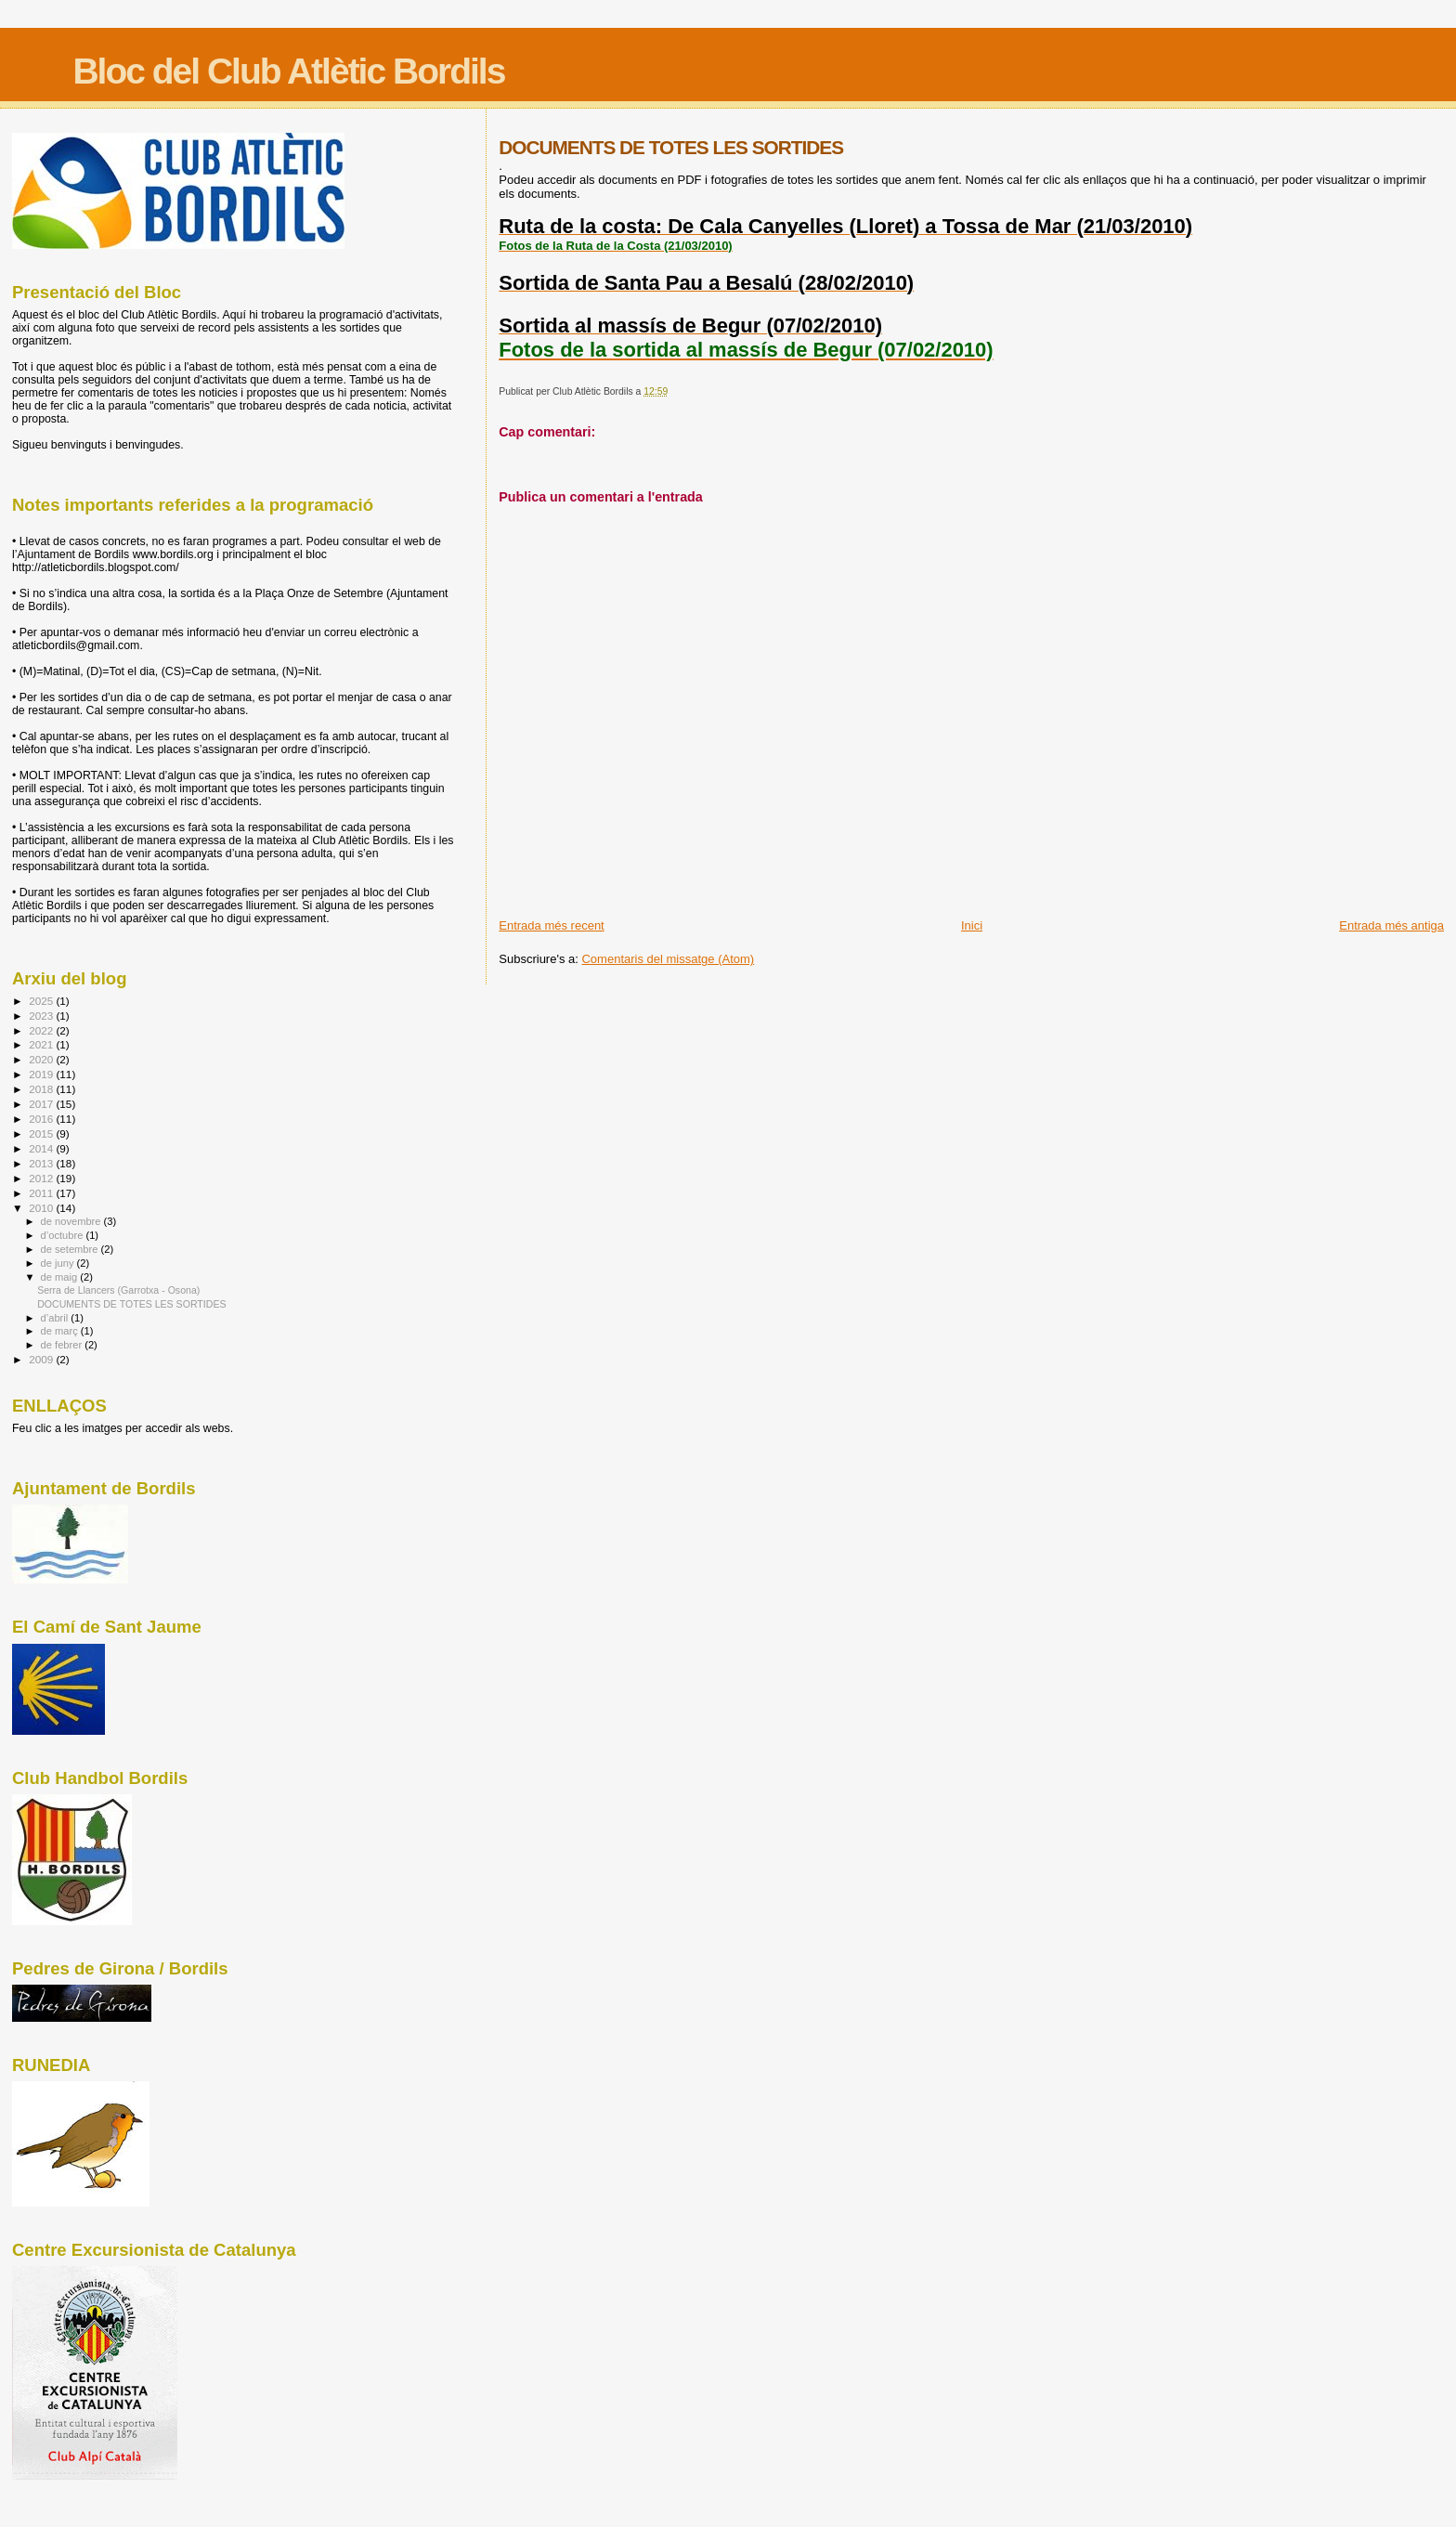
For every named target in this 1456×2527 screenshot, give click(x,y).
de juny (59, 1263)
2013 (42, 1163)
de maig (61, 1277)
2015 (42, 1133)
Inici (971, 925)
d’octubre (63, 1235)
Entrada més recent (551, 925)
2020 (42, 1059)
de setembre (71, 1249)
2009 (42, 1359)
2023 (42, 1015)
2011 (42, 1193)
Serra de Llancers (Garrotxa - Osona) (118, 1290)
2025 (42, 1001)
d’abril (56, 1317)
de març (61, 1330)
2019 (42, 1074)
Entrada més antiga (1391, 925)
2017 (42, 1104)
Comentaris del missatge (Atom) (667, 959)
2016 (42, 1119)
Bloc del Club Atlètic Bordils (288, 71)
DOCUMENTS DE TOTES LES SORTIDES (131, 1303)
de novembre (72, 1221)
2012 (42, 1178)
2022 (42, 1030)
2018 (42, 1089)
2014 (42, 1148)
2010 (42, 1208)
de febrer (63, 1344)
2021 (42, 1044)
